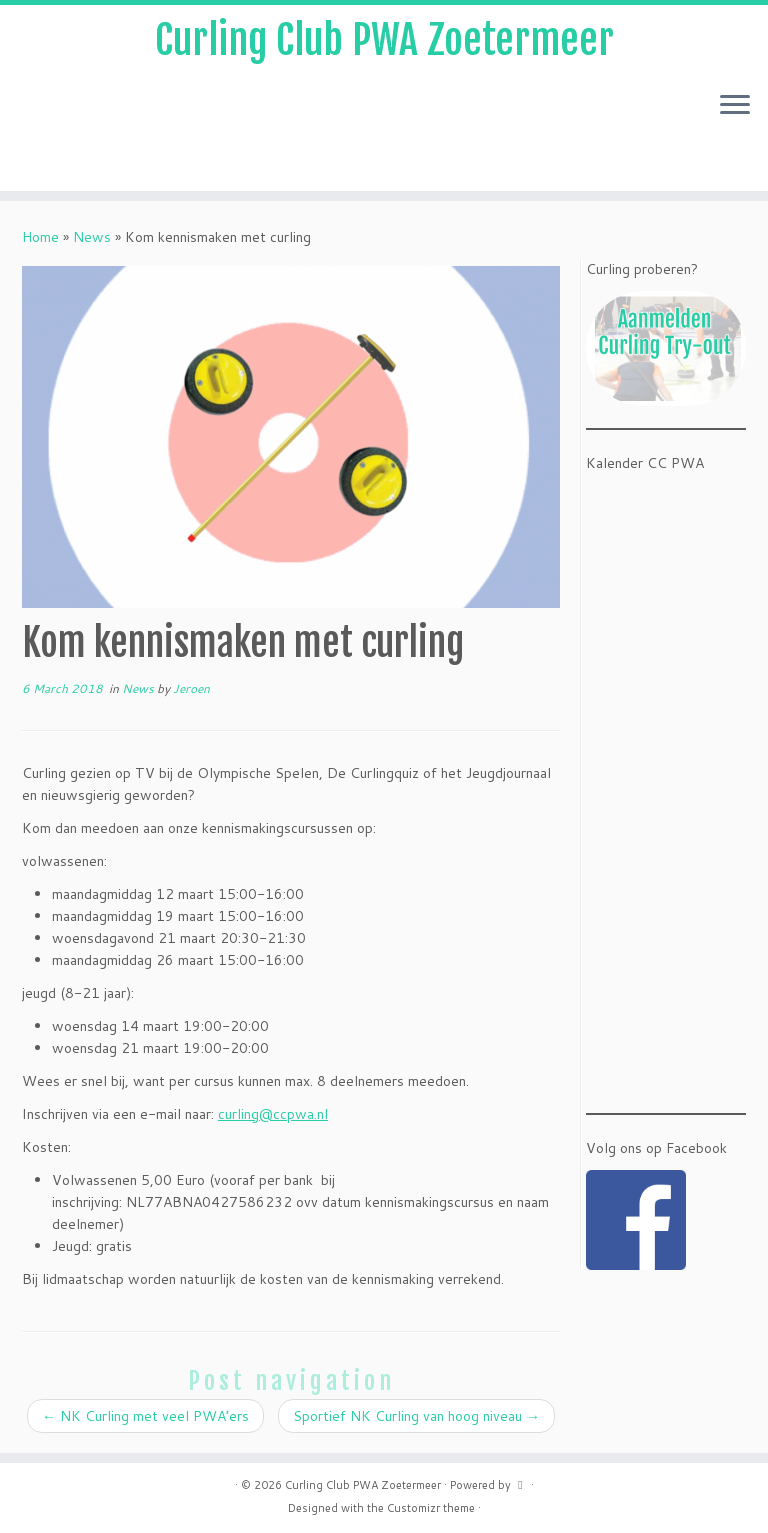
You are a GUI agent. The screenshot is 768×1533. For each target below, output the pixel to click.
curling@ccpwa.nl (273, 1114)
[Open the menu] (735, 106)
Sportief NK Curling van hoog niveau (416, 1416)
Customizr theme (431, 1508)
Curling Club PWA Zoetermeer (384, 40)
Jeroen (191, 688)
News (92, 237)
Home (40, 237)
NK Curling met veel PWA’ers (145, 1416)
